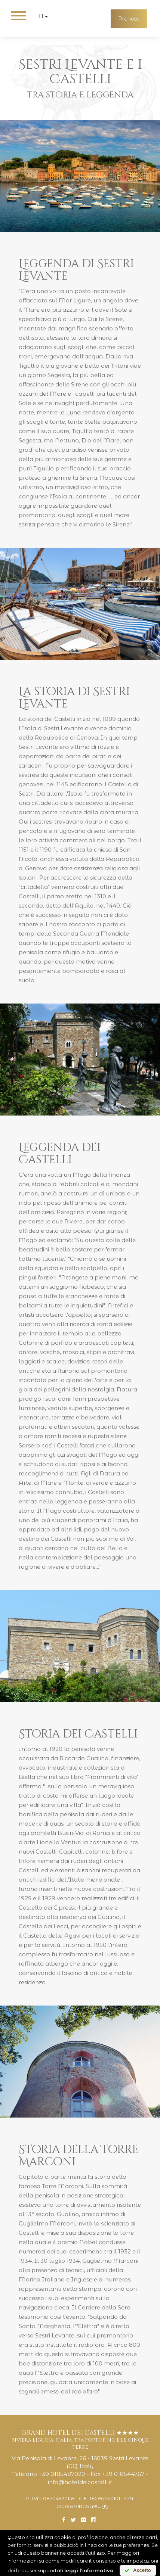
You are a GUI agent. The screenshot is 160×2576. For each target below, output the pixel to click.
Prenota (128, 18)
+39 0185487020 (62, 2473)
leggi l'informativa (89, 2570)
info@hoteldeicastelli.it (80, 2482)
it (43, 16)
